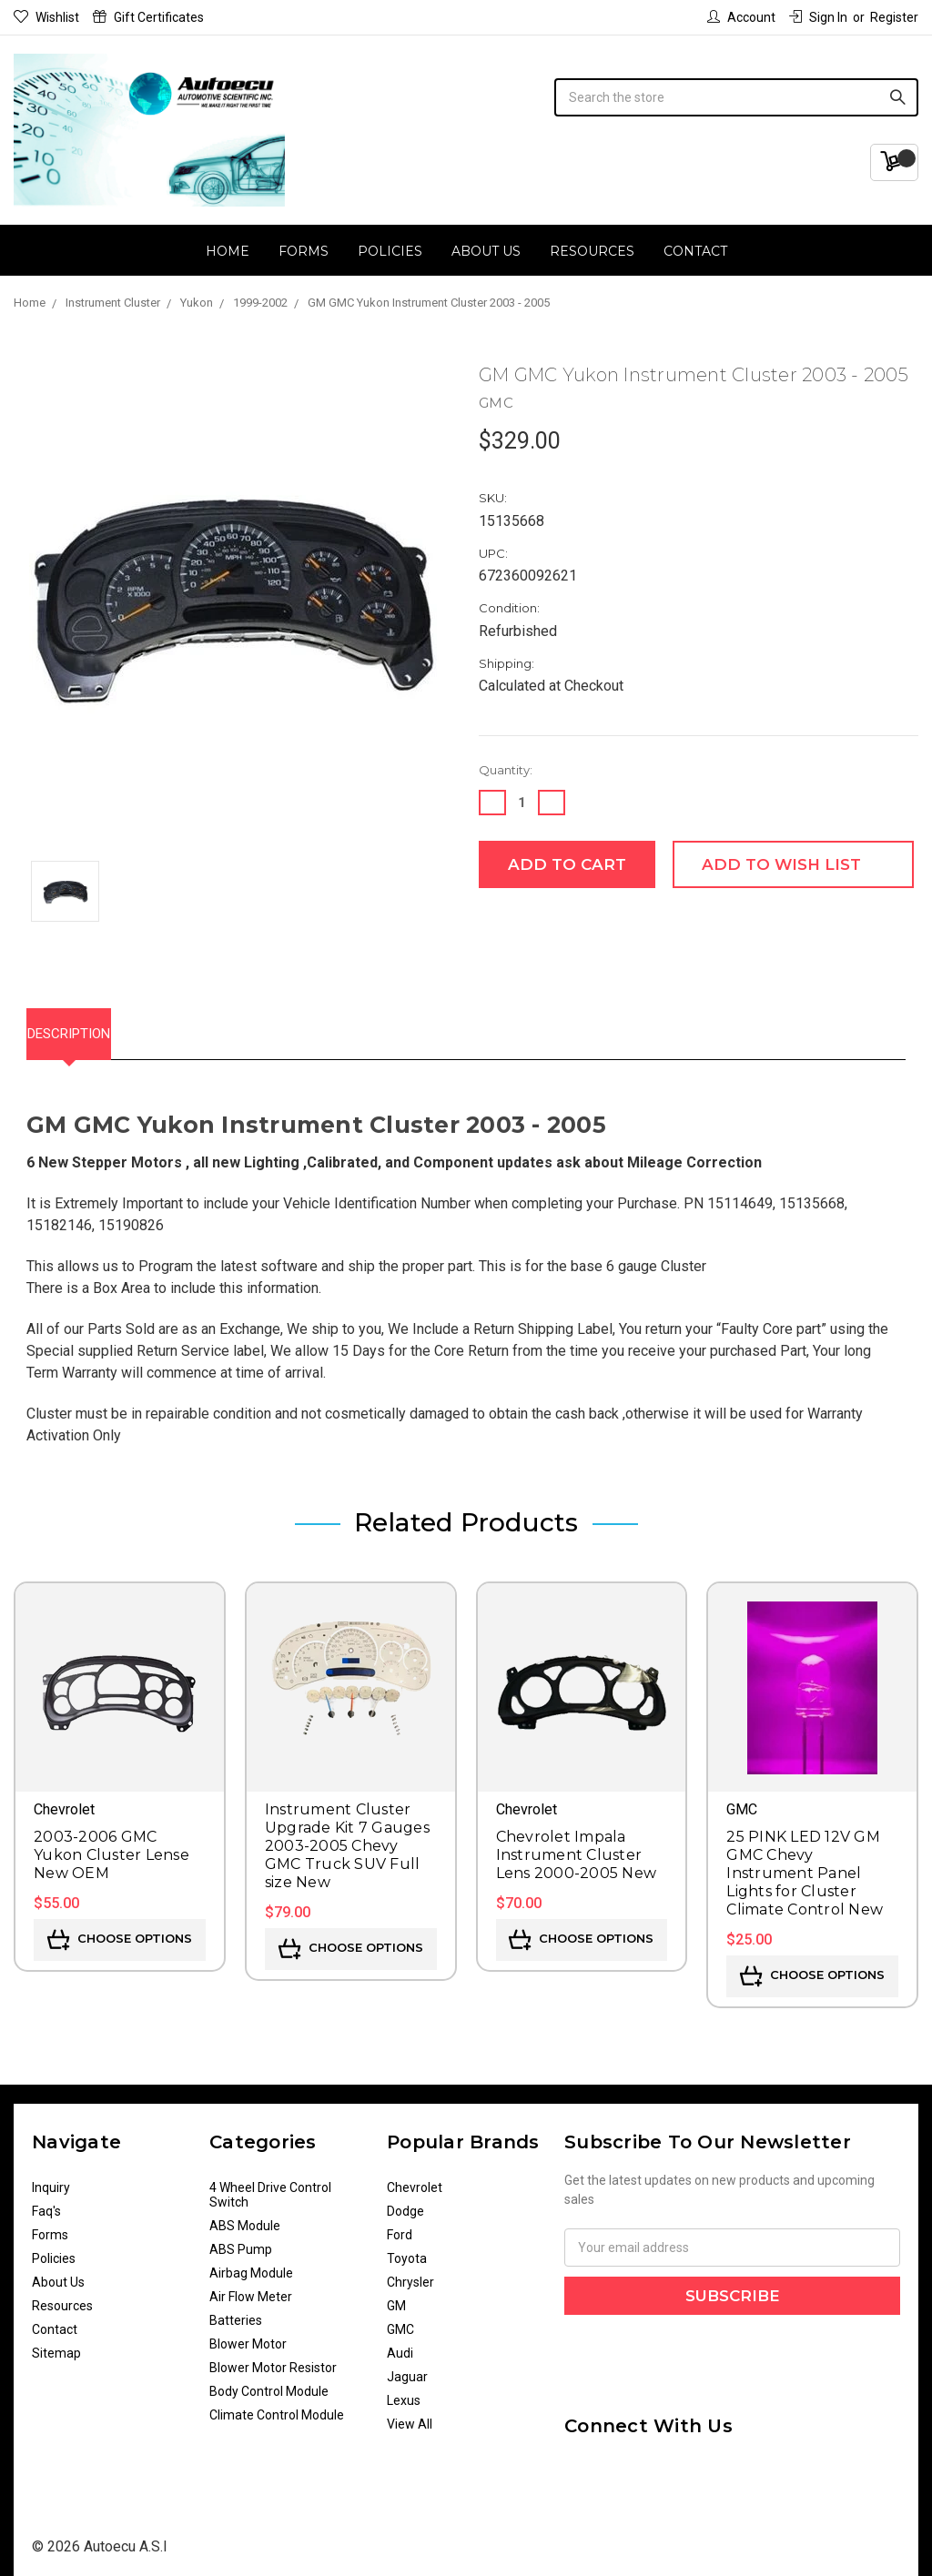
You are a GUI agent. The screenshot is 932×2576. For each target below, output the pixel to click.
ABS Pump (240, 2240)
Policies (390, 251)
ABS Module (244, 2216)
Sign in (818, 17)
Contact (695, 251)
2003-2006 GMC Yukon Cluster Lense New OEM (111, 1846)
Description (87, 1029)
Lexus (403, 2391)
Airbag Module (251, 2264)
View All (409, 2415)
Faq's (46, 2202)
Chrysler (410, 2273)
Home (227, 251)
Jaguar (407, 2367)
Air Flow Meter (250, 2287)
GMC (400, 2320)
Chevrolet (414, 2178)
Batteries (235, 2311)
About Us (486, 251)
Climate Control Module (276, 2406)
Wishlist (46, 17)
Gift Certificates (148, 17)
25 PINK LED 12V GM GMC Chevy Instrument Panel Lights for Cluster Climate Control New (804, 1864)
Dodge (405, 2202)
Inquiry (51, 2178)
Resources (592, 251)
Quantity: (505, 770)
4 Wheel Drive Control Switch (270, 2185)
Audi (400, 2344)
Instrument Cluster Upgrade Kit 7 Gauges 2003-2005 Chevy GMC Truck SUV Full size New (347, 1837)
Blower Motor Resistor (273, 2358)
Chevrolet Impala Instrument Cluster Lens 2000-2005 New (576, 1846)
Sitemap (56, 2344)
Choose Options (119, 1931)
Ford (399, 2225)
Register (894, 17)
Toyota (407, 2249)
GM (396, 2296)
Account (741, 17)
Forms (304, 251)
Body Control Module (269, 2382)
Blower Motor (248, 2335)
